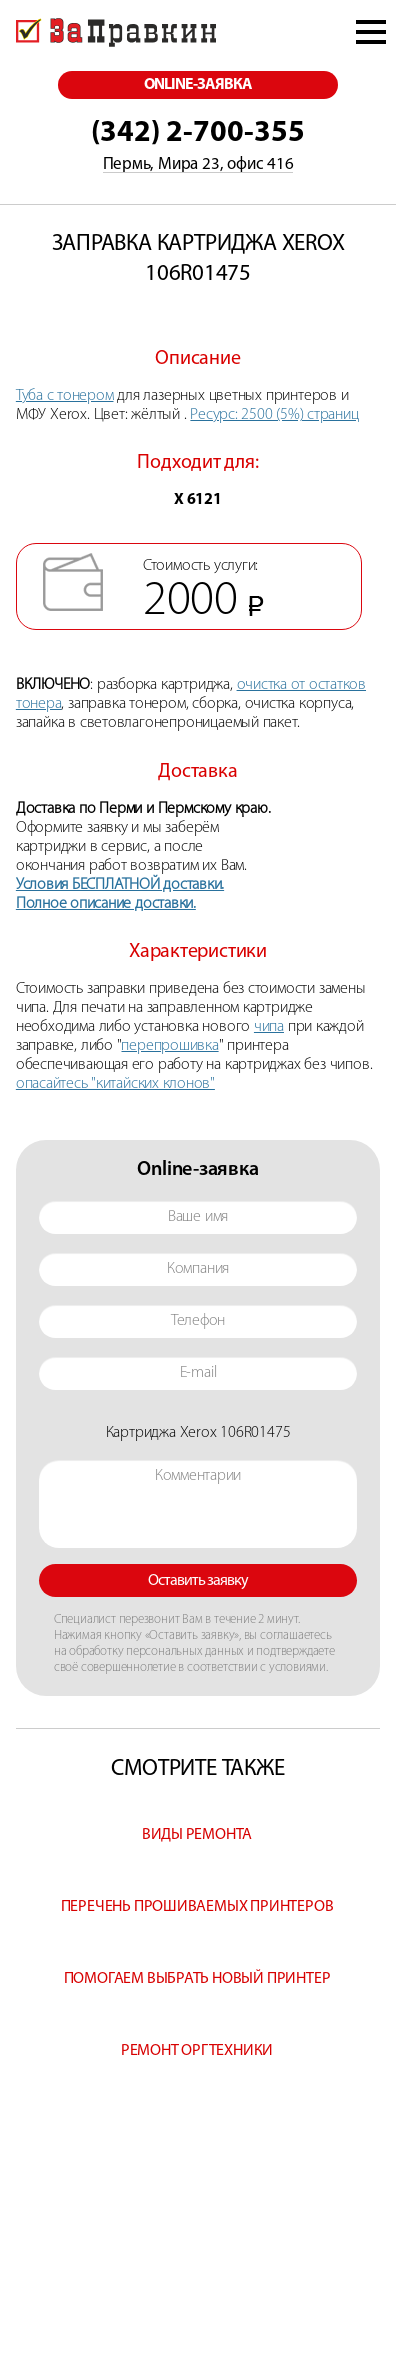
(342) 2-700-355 (198, 133)
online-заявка (198, 85)
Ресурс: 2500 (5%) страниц (274, 415)
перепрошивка (169, 1046)
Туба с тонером (65, 396)
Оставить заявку (198, 1581)
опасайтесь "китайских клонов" (115, 1084)
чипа (269, 1027)
